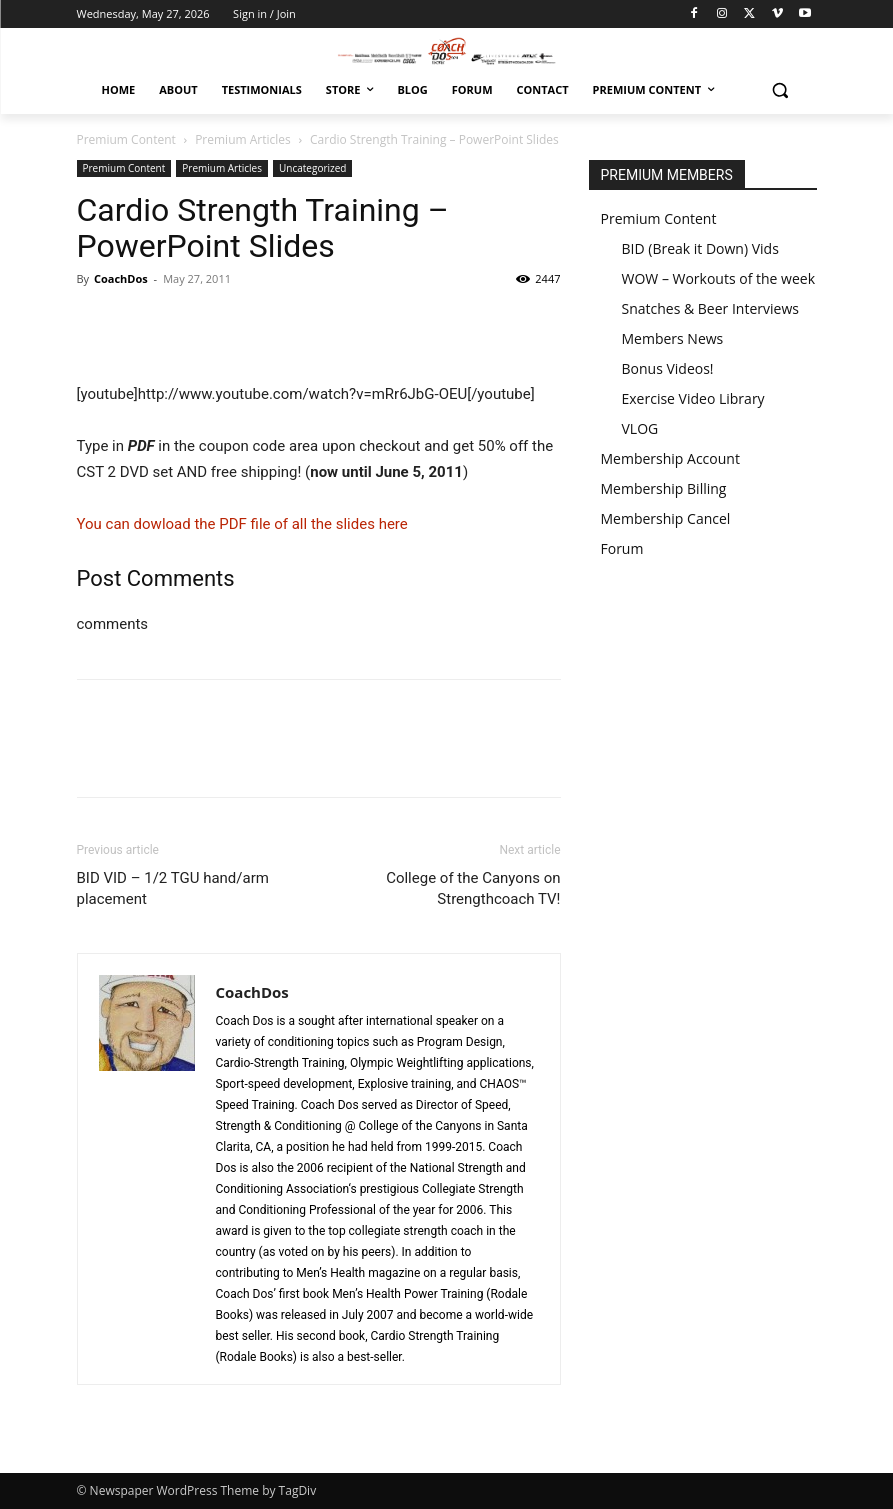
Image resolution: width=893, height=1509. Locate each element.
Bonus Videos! (668, 368)
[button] (780, 90)
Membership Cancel (666, 518)
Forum (622, 548)
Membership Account (670, 458)
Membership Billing (664, 488)
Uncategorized (312, 168)
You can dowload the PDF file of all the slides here (242, 524)
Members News (673, 338)
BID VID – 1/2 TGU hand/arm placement (173, 888)
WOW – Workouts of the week (719, 278)
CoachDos (121, 278)
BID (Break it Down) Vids (700, 248)
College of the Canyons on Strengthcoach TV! (473, 888)
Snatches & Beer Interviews (710, 308)
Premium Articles (243, 139)
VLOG (640, 428)
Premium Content (126, 139)
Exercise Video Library (693, 398)
